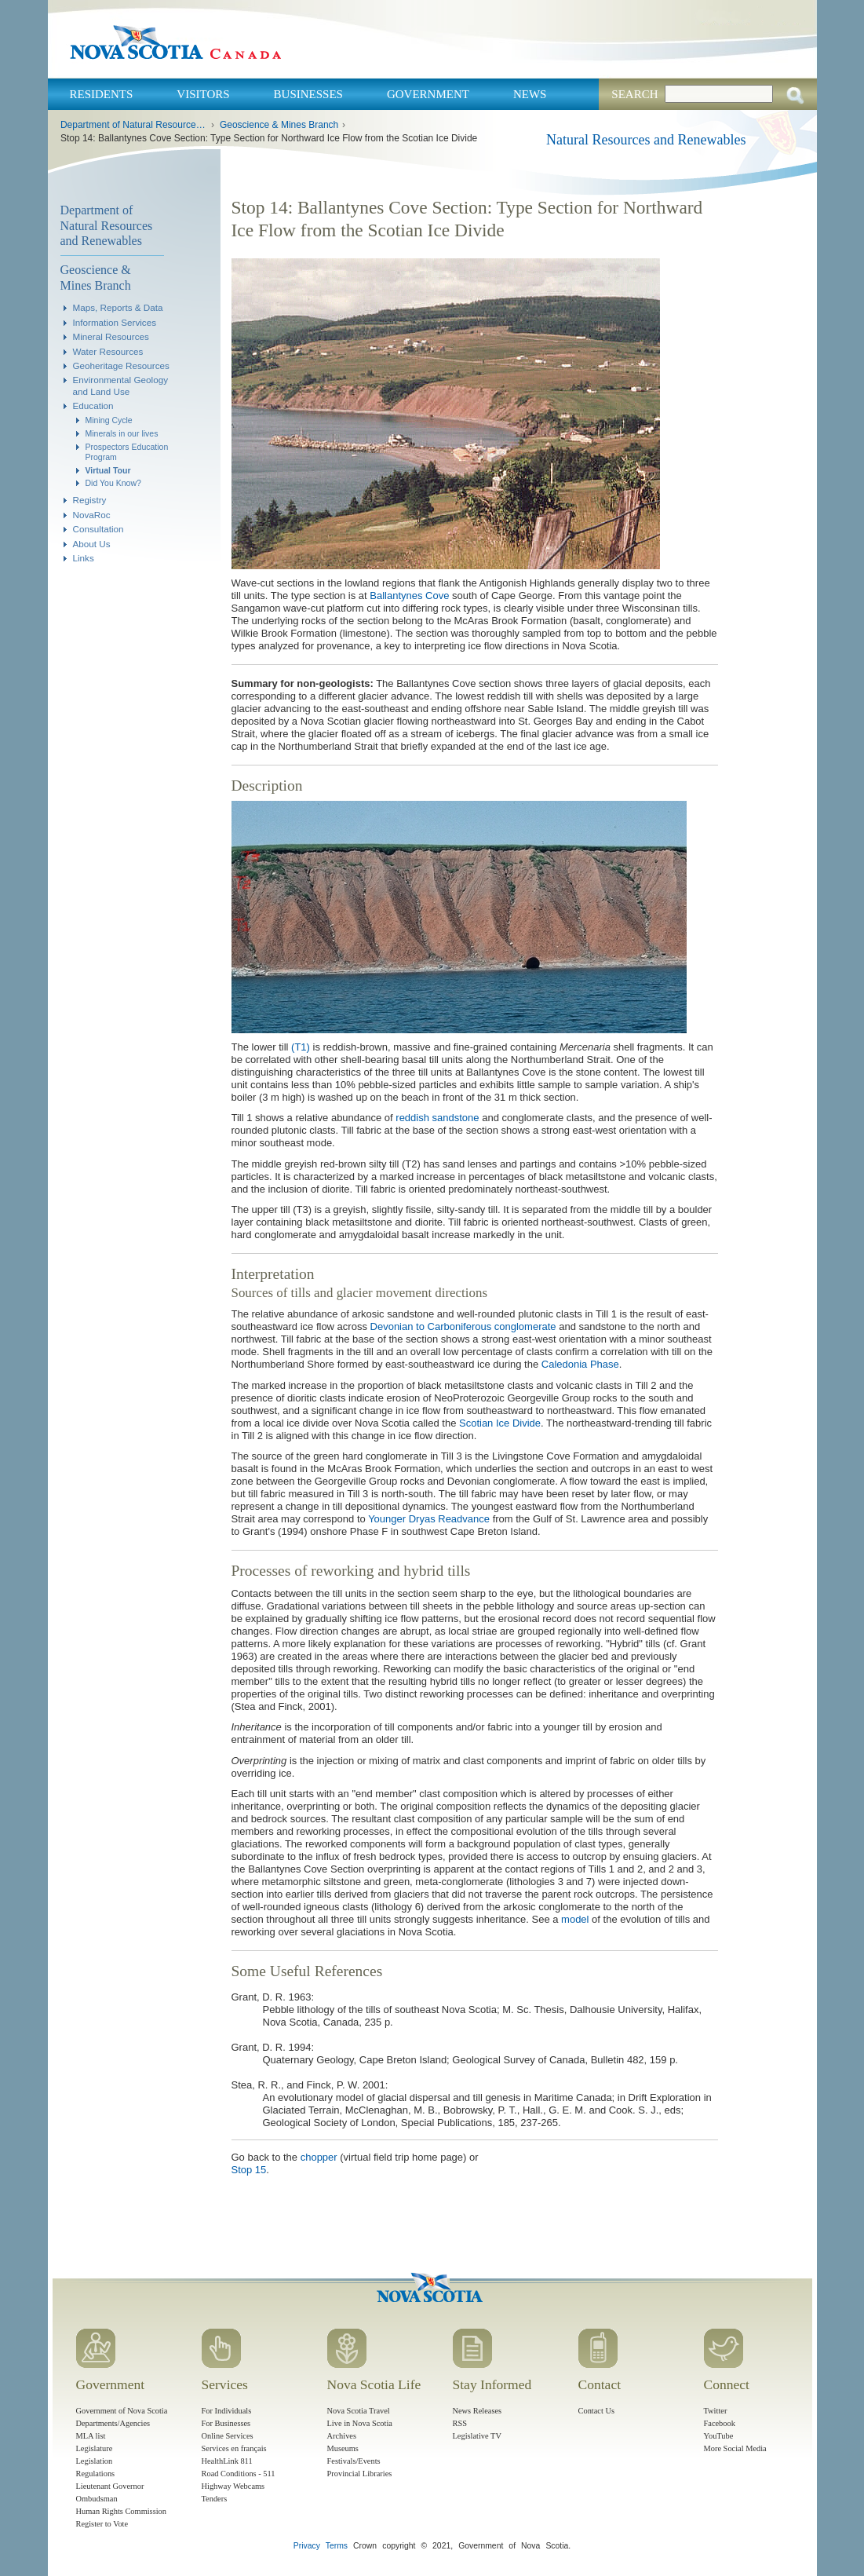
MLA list (91, 2436)
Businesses (308, 94)
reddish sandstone (437, 1118)
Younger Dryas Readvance (429, 1519)
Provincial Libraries (359, 2473)
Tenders (215, 2498)
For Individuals (227, 2410)
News (530, 94)
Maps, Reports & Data (118, 307)
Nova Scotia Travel (358, 2410)
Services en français (234, 2448)
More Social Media (735, 2448)
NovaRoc (92, 515)
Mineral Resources (111, 336)
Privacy (306, 2545)
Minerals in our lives (122, 433)
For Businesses (226, 2423)
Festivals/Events (354, 2461)
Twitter (715, 2410)
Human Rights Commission (121, 2511)
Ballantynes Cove (409, 595)
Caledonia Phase (580, 1364)
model (575, 1919)
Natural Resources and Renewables (646, 140)
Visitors (203, 94)
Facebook (719, 2423)
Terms (337, 2545)
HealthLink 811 (227, 2461)
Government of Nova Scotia (122, 2410)
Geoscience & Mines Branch (279, 124)
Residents (101, 94)
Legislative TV (477, 2436)
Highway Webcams (233, 2486)
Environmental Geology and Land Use (121, 385)
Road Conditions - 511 (238, 2473)
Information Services (115, 322)
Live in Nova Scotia (359, 2423)
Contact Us (596, 2410)
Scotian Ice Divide (500, 1423)
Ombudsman (97, 2498)
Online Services (227, 2436)
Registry (90, 500)
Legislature (94, 2448)
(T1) (300, 1047)
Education (93, 405)
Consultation (98, 529)
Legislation (94, 2461)
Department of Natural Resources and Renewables (133, 124)
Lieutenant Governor (110, 2486)
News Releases (477, 2410)
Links (83, 558)
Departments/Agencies (113, 2423)
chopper (319, 2157)
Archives (342, 2436)
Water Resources (108, 351)
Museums (343, 2448)
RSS (460, 2423)
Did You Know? (113, 483)
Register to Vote (102, 2523)
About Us (92, 544)
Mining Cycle (109, 420)
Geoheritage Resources (121, 365)
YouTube (719, 2436)
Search (634, 94)
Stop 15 (249, 2170)
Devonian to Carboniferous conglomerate (463, 1326)
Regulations (95, 2473)
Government (428, 94)
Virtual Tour (108, 470)
